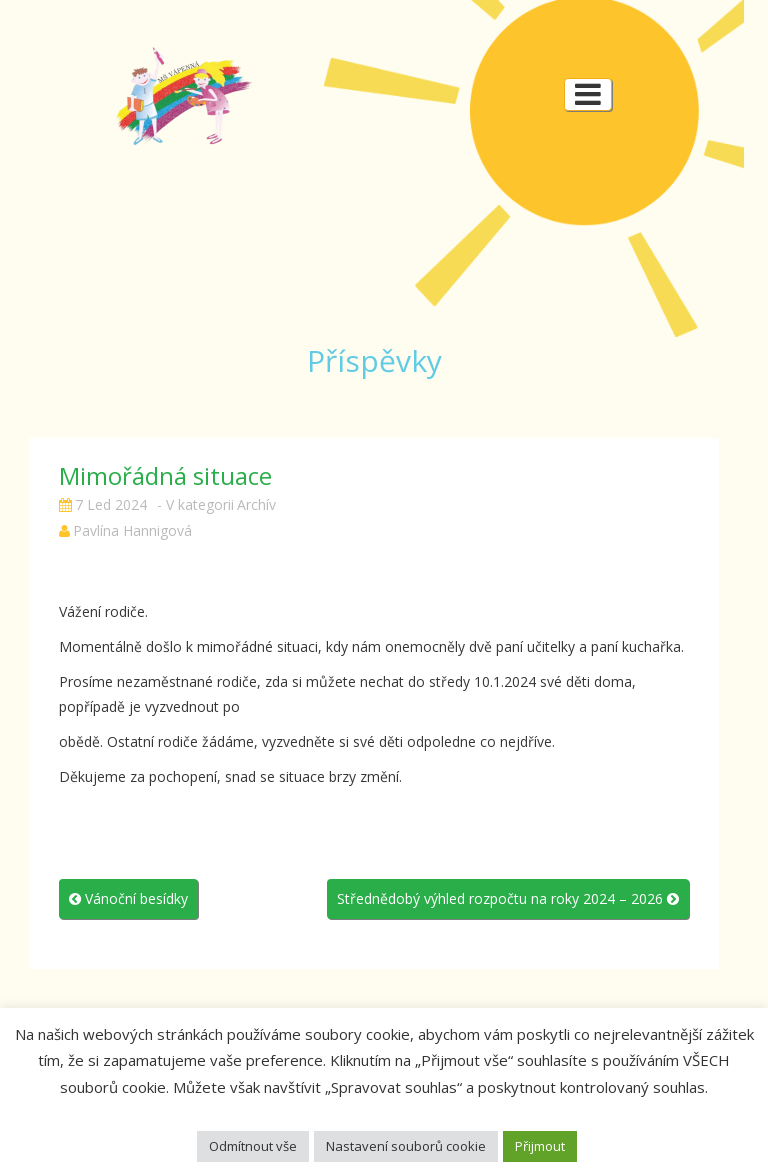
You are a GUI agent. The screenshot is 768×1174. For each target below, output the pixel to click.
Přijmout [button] (540, 1146)
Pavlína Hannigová (132, 530)
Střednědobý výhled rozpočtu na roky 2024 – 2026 (508, 898)
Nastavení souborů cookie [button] (406, 1146)
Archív (256, 504)
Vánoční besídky (128, 898)
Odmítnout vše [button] (253, 1146)
